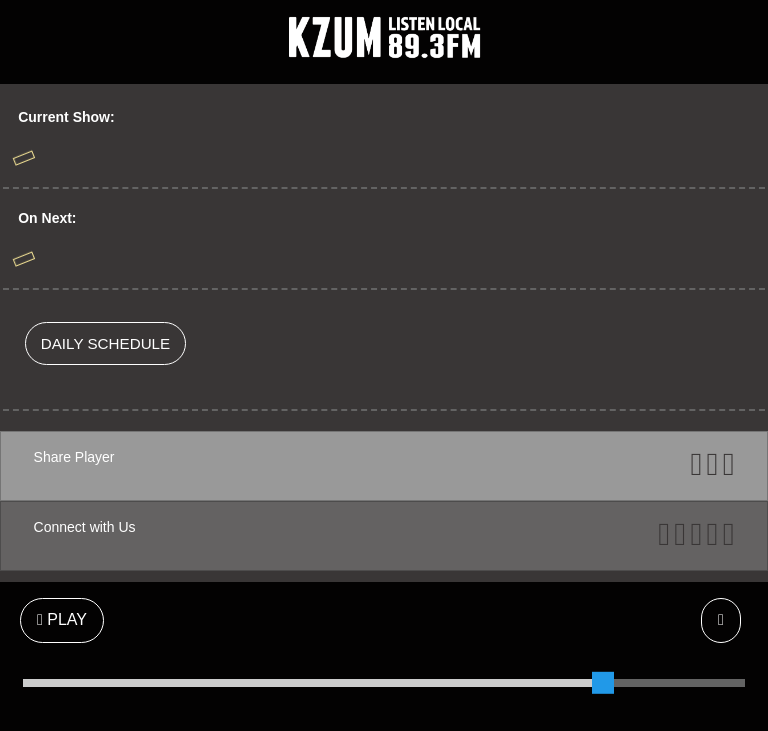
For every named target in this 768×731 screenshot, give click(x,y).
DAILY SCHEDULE (105, 343)
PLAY (62, 619)
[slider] (603, 683)
